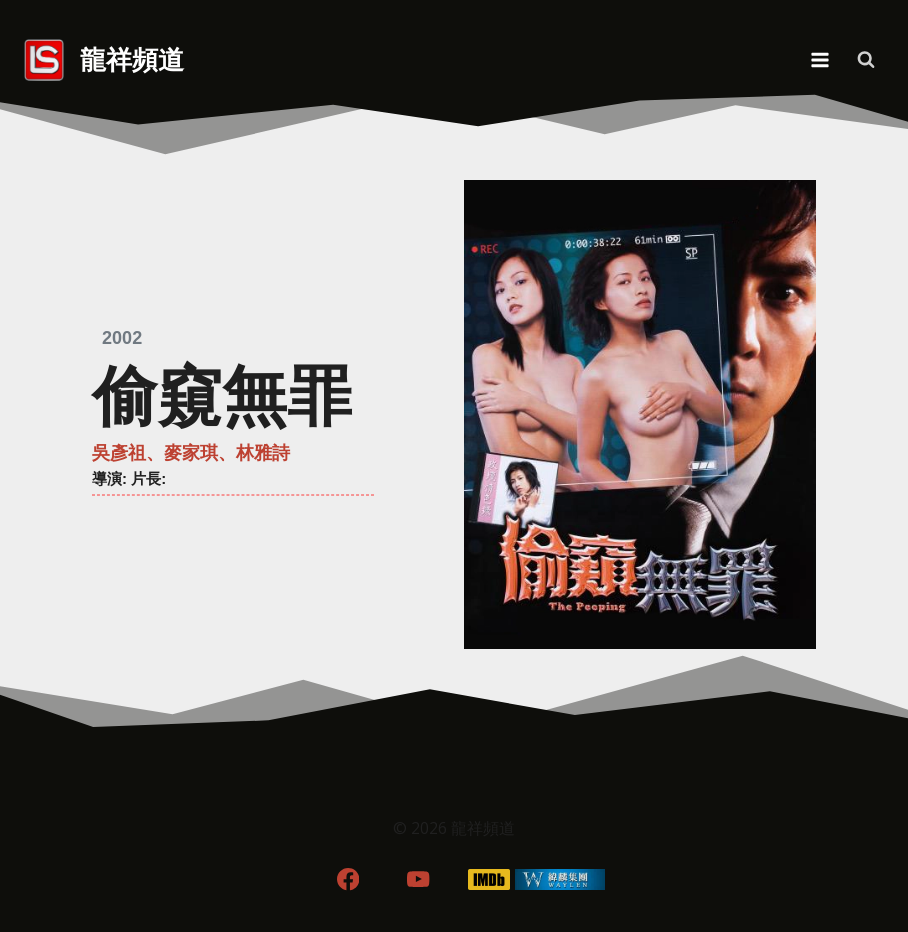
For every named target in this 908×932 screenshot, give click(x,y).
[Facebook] (347, 879)
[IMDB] (489, 879)
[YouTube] (418, 879)
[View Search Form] (866, 60)
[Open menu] (819, 59)
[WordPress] (560, 879)
